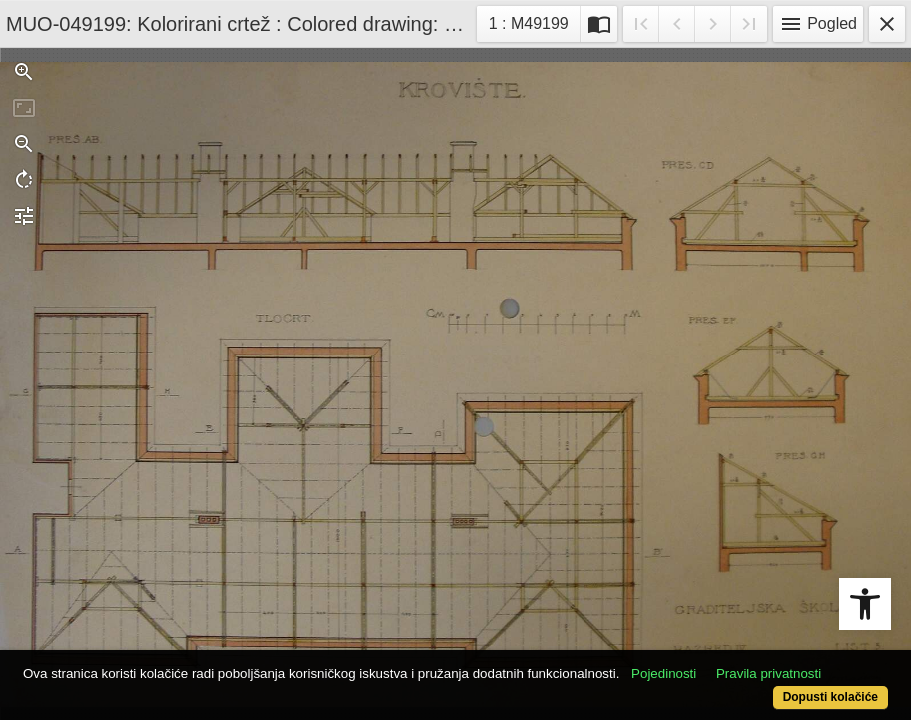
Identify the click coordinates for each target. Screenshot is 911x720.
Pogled (818, 24)
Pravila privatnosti (129, 662)
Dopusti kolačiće (780, 686)
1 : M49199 (534, 21)
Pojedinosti (709, 642)
